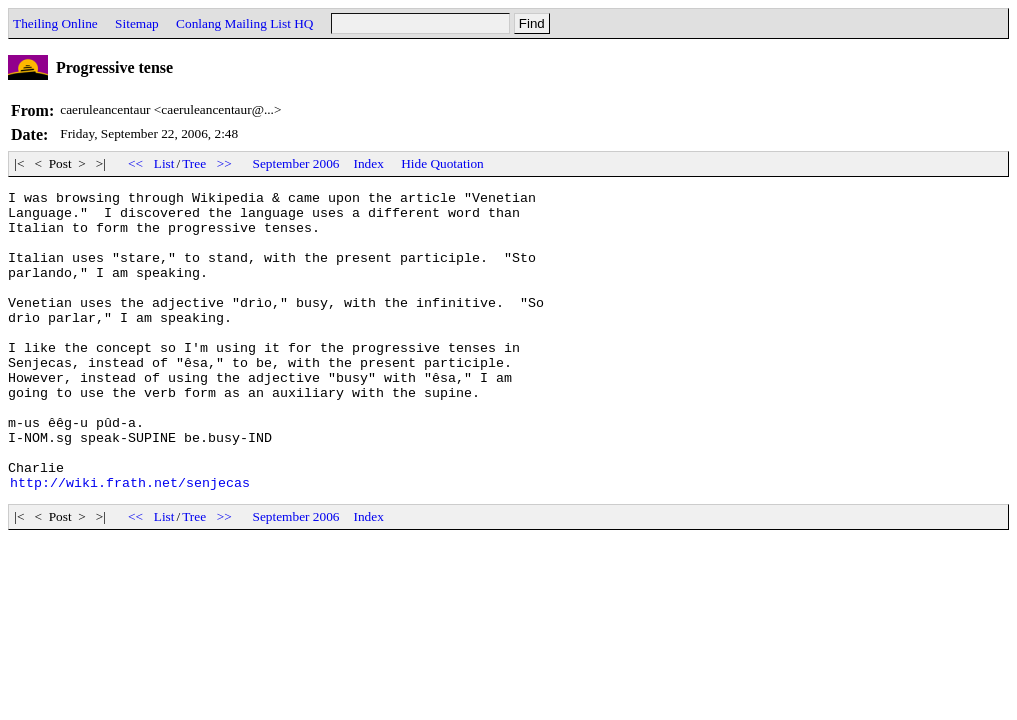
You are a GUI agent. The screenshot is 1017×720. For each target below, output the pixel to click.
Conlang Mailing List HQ (244, 23)
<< (136, 163)
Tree (194, 163)
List (164, 163)
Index (368, 163)
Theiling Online (55, 23)
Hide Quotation (442, 163)
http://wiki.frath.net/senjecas (130, 542)
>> (224, 163)
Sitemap (137, 23)
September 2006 (296, 163)
